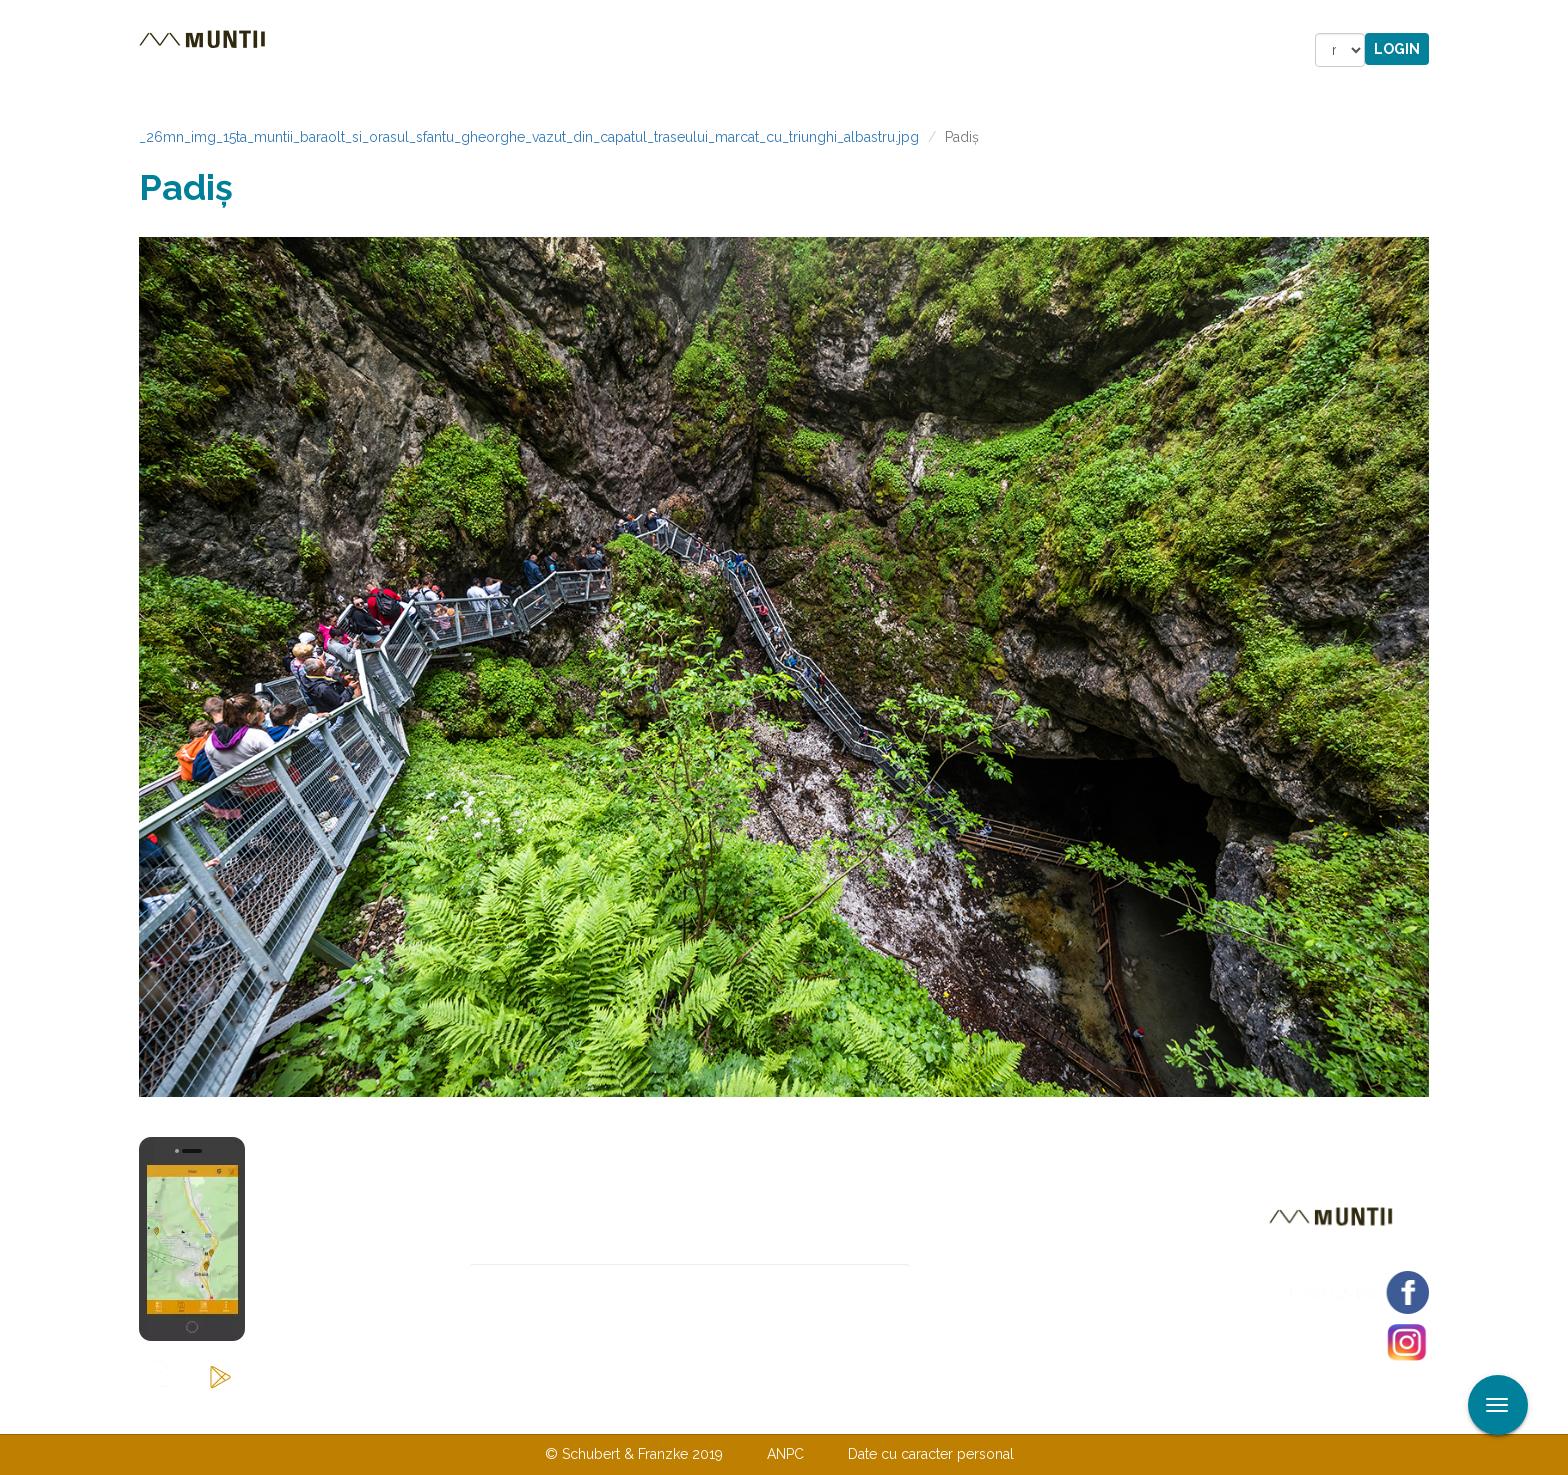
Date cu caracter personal (931, 1454)
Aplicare (1553, 18)
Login (1397, 49)
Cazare (512, 50)
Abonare (975, 1281)
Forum (897, 50)
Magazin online (761, 50)
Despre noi (753, 1413)
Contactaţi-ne (630, 1413)
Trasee (420, 50)
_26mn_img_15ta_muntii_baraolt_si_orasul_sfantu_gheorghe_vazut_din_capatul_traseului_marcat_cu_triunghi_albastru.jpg (529, 137)
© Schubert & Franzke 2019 (634, 1454)
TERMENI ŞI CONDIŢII (902, 1413)
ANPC (785, 1454)
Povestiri (613, 50)
